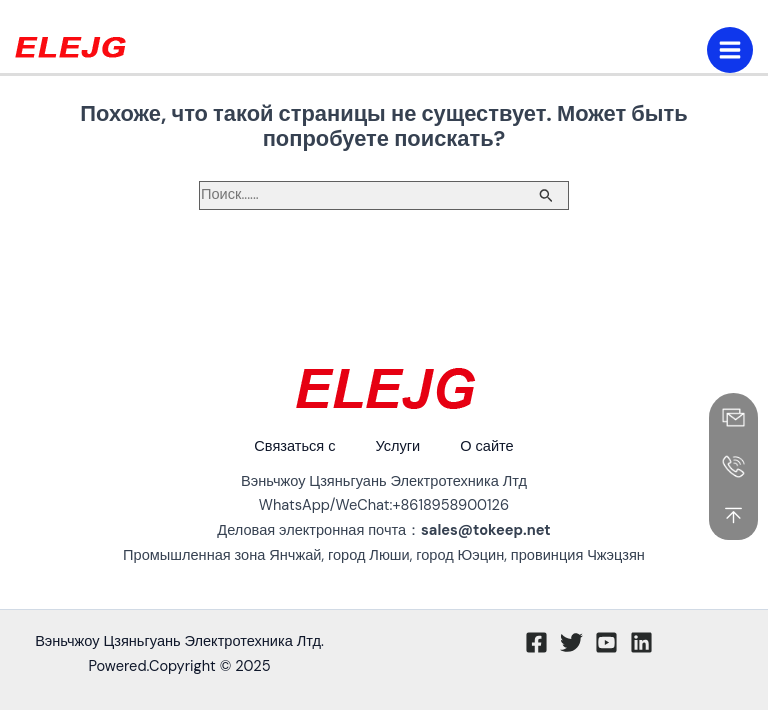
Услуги (397, 446)
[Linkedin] (641, 642)
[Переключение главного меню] (730, 50)
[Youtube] (606, 642)
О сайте (486, 446)
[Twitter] (571, 642)
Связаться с (294, 446)
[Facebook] (536, 642)
